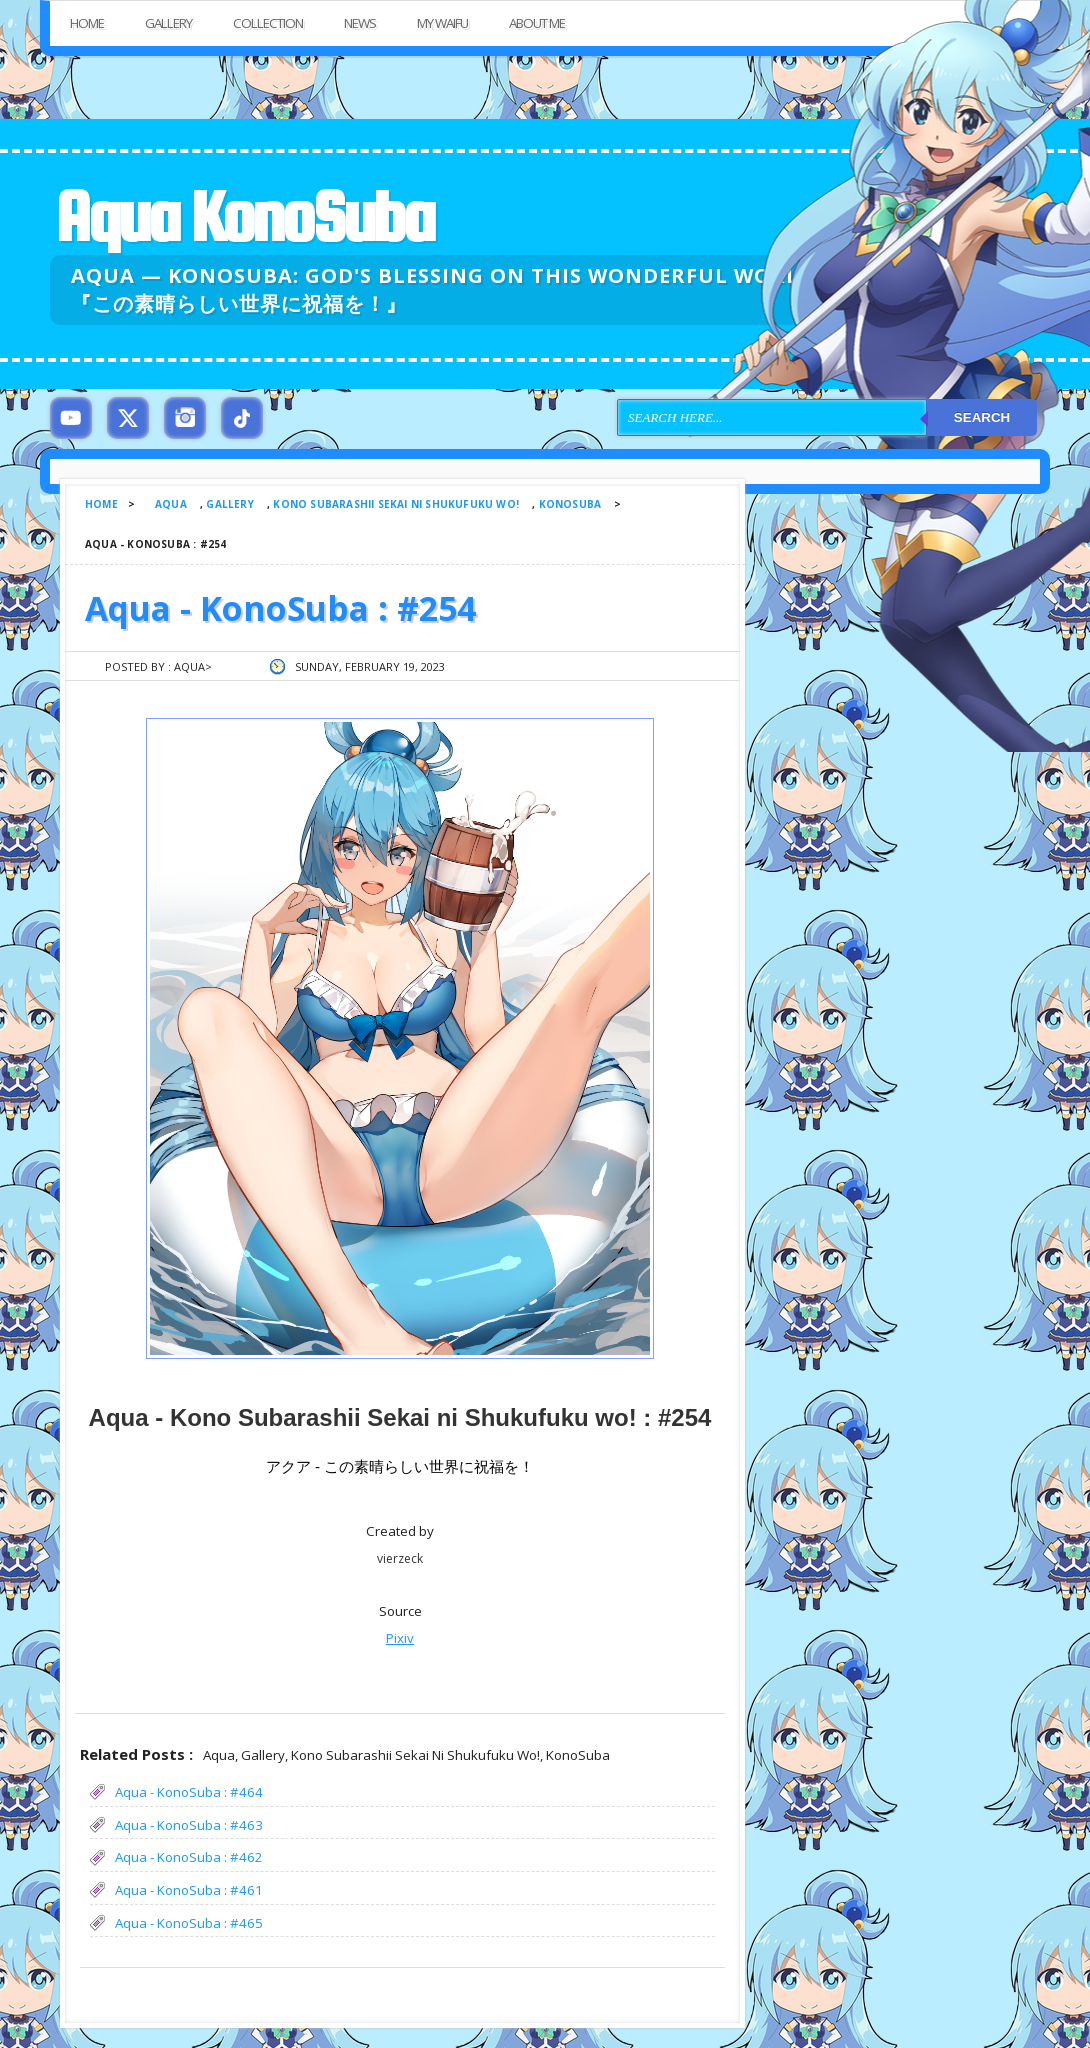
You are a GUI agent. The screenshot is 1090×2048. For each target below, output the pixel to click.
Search (982, 417)
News (360, 23)
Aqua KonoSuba (244, 216)
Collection (268, 23)
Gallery (168, 23)
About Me (537, 23)
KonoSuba (570, 504)
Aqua (171, 504)
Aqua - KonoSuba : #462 (189, 1857)
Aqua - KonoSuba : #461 (189, 1890)
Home (87, 23)
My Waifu (442, 23)
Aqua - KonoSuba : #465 (189, 1923)
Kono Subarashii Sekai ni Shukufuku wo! (396, 504)
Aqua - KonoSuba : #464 (189, 1792)
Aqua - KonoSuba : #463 (189, 1825)
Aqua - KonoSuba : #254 (280, 608)
